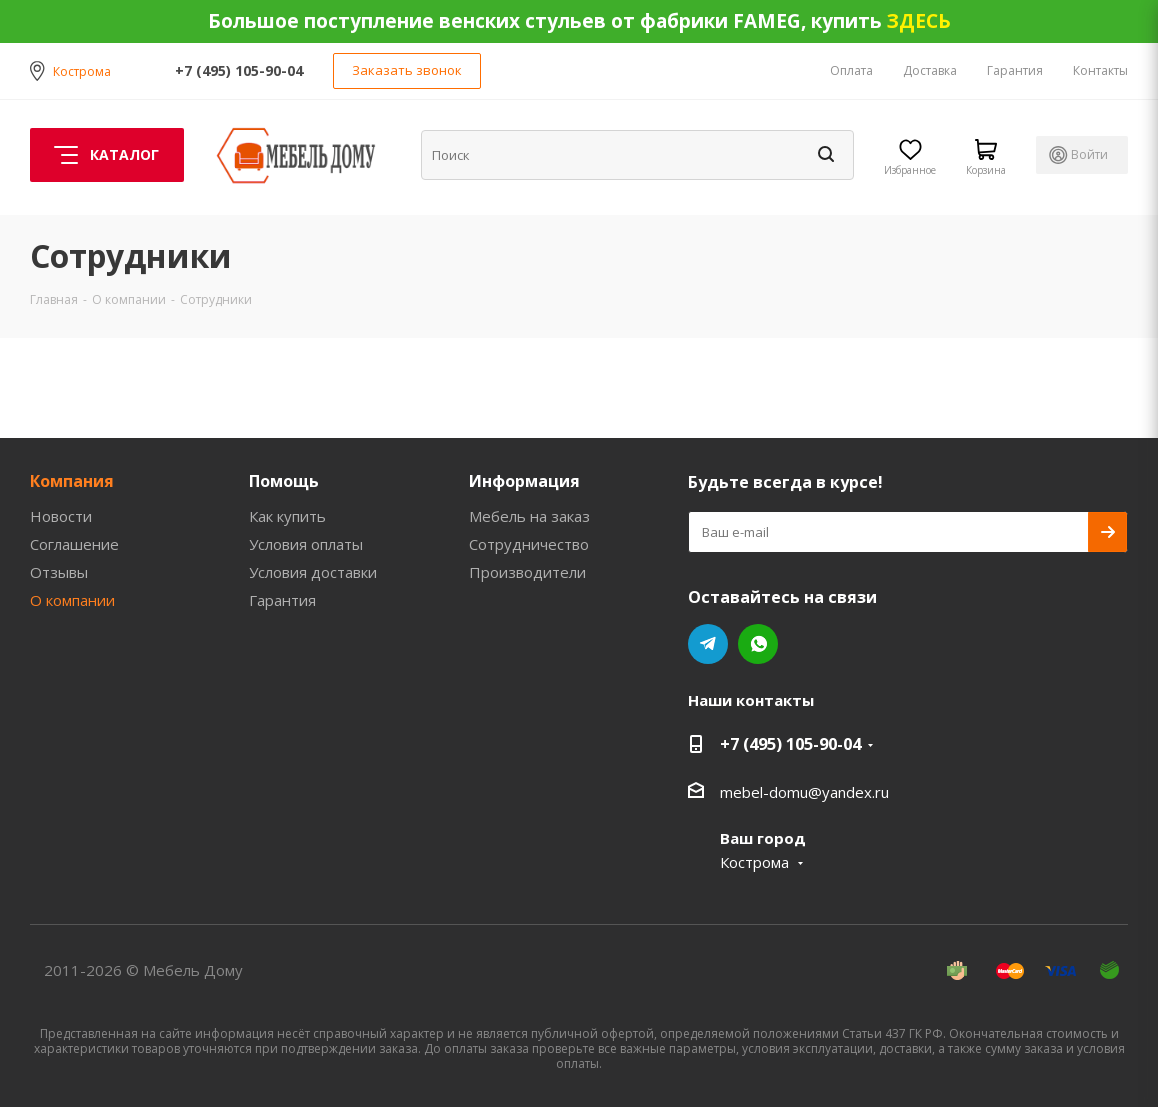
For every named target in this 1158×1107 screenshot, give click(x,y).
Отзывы (59, 572)
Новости (61, 516)
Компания (72, 481)
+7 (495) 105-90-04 (239, 70)
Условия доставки (313, 572)
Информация (524, 481)
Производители (527, 572)
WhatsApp (758, 644)
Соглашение (74, 544)
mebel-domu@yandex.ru (804, 792)
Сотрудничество (529, 544)
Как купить (287, 516)
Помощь (284, 481)
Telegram (708, 644)
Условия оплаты (306, 544)
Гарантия (282, 600)
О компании (72, 600)
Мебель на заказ (529, 516)
